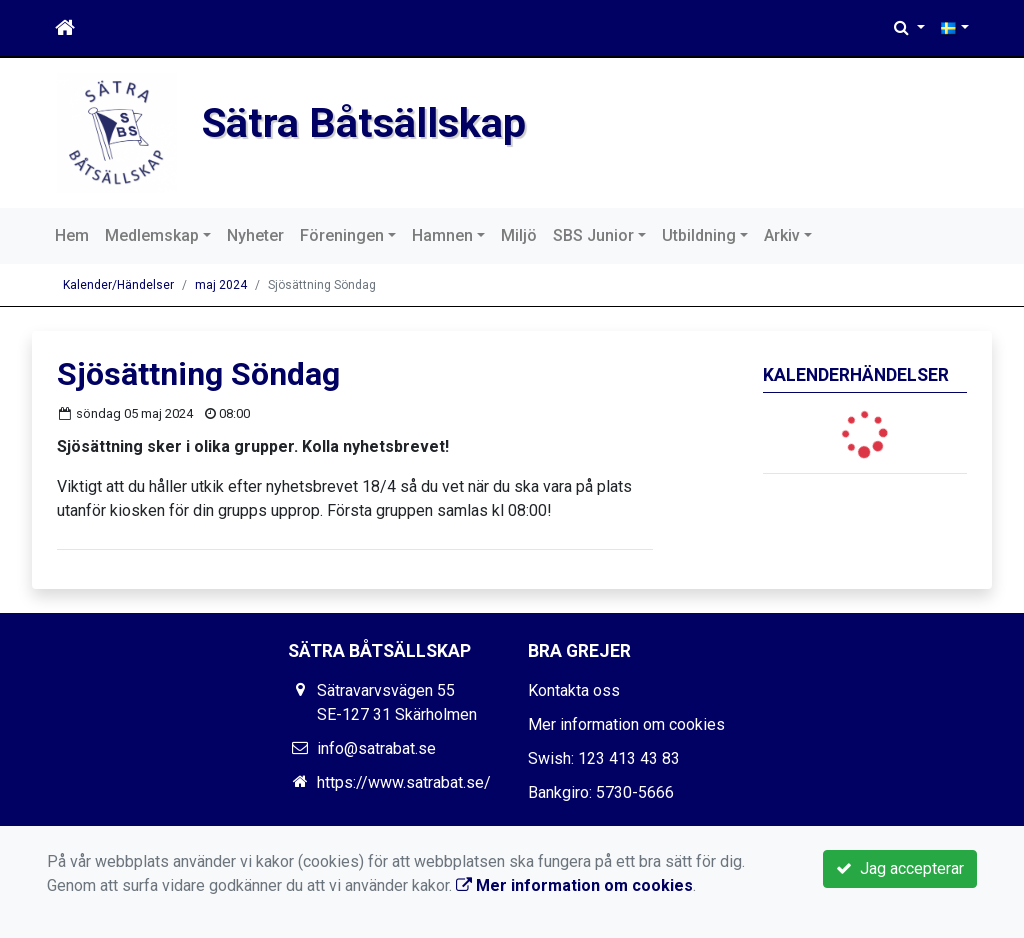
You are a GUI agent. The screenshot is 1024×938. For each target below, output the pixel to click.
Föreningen (342, 235)
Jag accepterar (900, 868)
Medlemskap (152, 235)
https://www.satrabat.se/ (404, 782)
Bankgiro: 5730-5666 (601, 792)
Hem (72, 235)
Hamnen (442, 235)
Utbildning (699, 235)
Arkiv (782, 235)
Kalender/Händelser (118, 285)
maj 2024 (221, 285)
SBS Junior (593, 235)
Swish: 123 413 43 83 (604, 758)
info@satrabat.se (376, 748)
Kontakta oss (574, 690)
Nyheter (255, 235)
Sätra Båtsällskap (364, 123)
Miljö (519, 235)
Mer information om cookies (626, 724)
